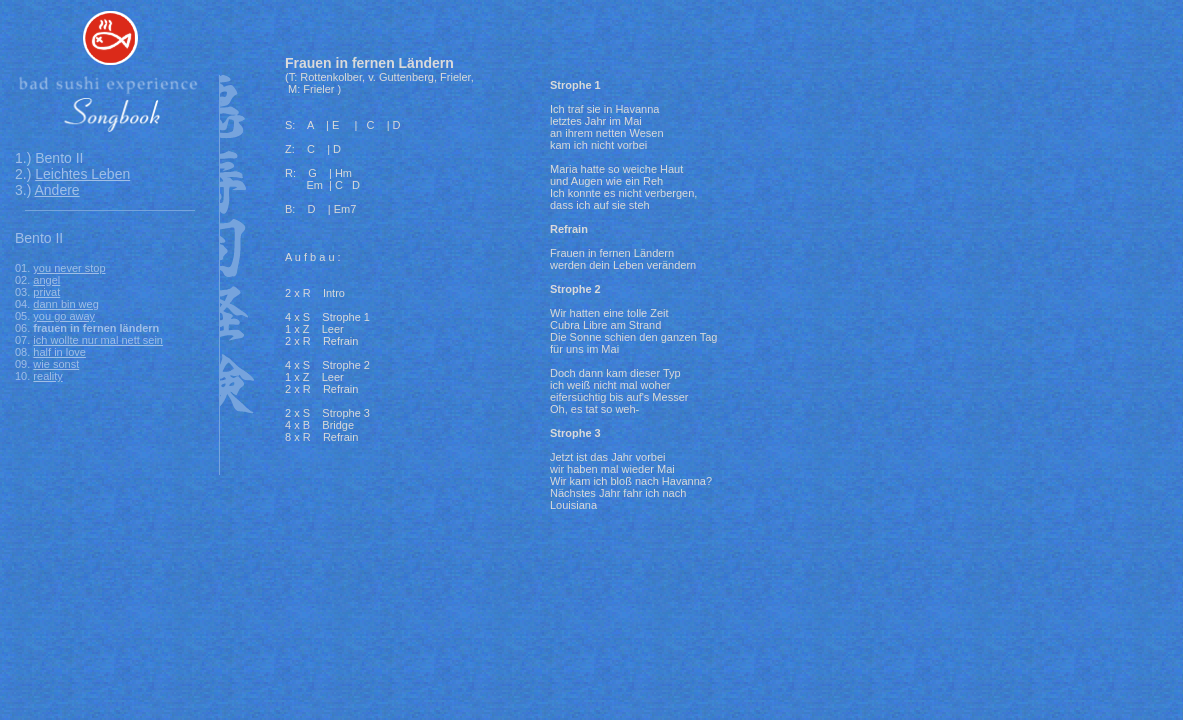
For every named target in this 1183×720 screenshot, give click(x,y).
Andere (56, 190)
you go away (64, 316)
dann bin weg (65, 304)
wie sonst (56, 364)
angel (46, 280)
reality (47, 376)
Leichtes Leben (82, 174)
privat (46, 292)
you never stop (69, 268)
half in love (59, 352)
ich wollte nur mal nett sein (98, 340)
